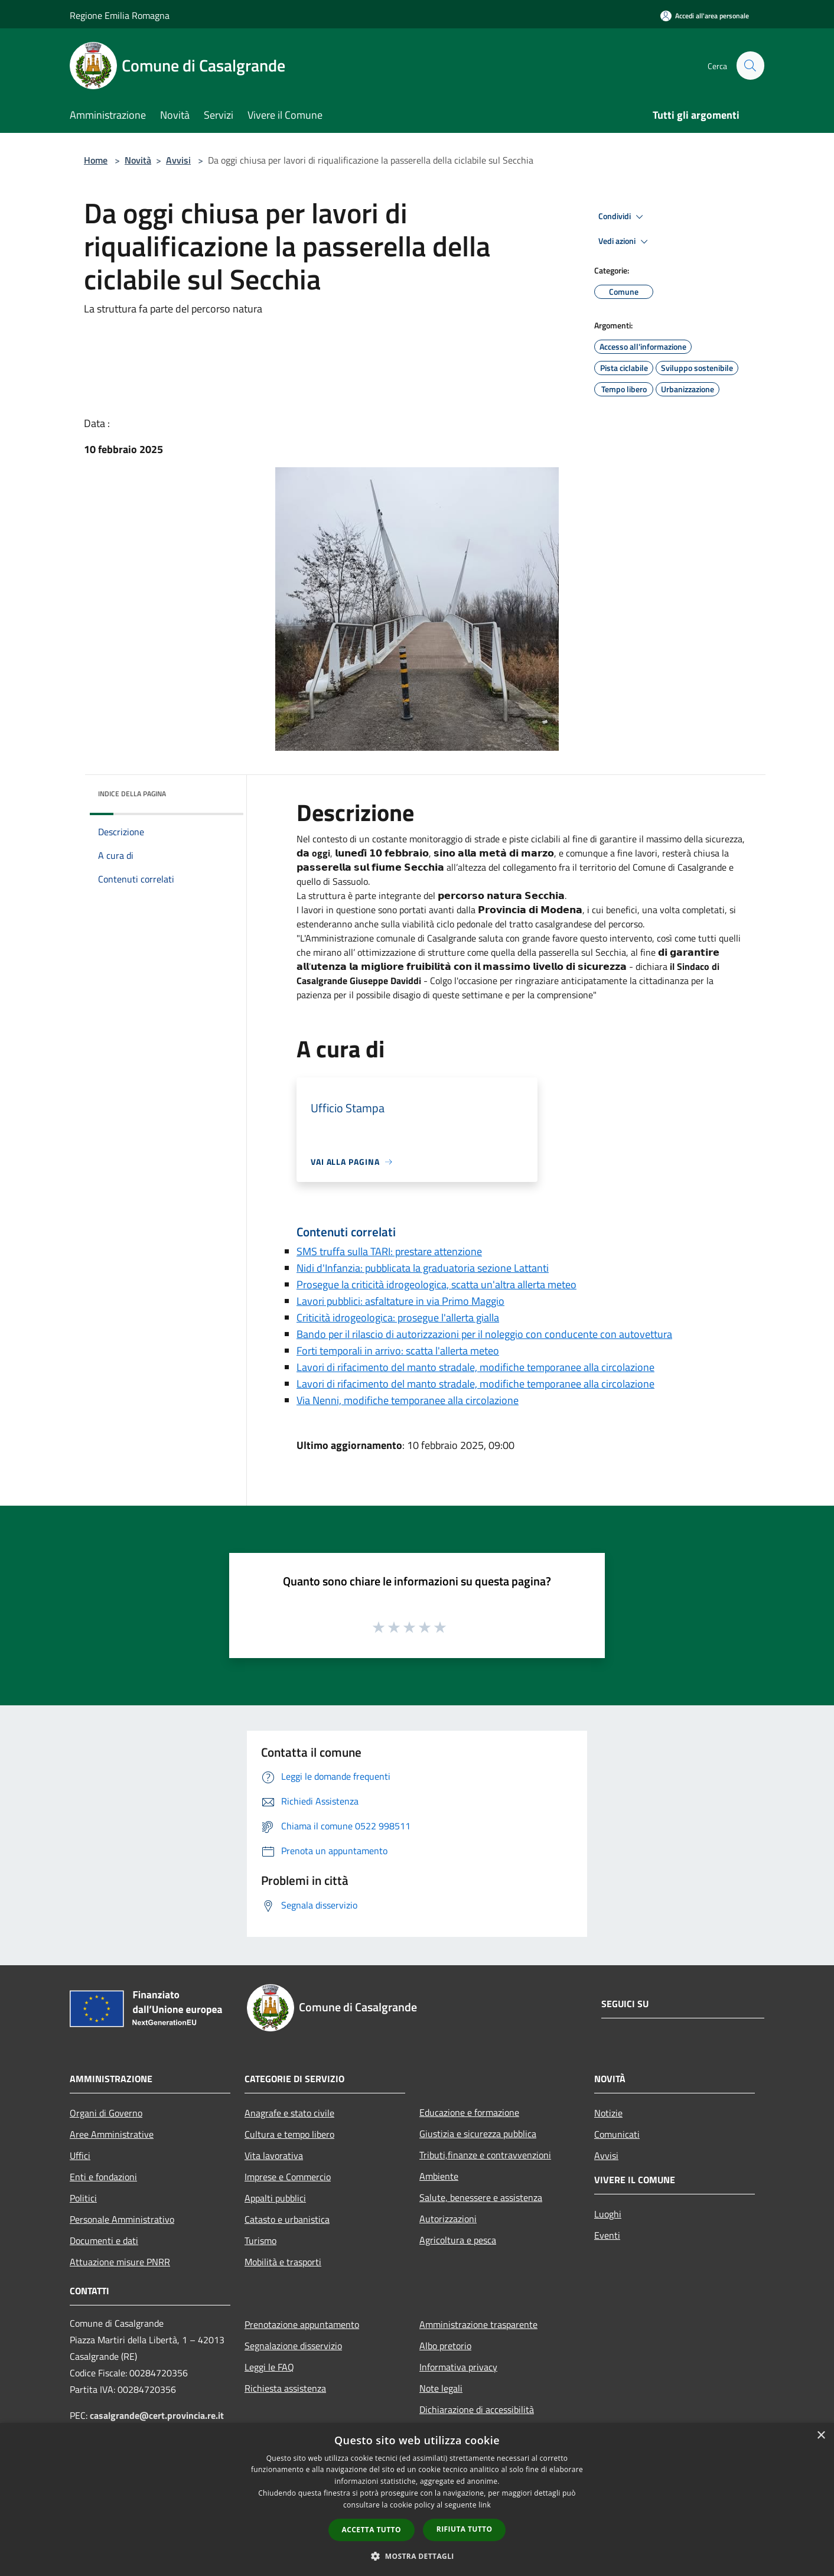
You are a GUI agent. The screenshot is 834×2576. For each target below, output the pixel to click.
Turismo (260, 2240)
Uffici (80, 2155)
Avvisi (178, 160)
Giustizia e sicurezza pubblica (477, 2133)
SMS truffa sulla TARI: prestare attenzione (389, 1251)
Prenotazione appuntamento (302, 2324)
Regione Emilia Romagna (120, 15)
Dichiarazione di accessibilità (476, 2409)
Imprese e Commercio (288, 2177)
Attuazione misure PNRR (120, 2262)
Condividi (622, 217)
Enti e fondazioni (103, 2177)
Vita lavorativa (274, 2155)
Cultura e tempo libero (289, 2134)
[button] (417, 2556)
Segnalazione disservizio (293, 2346)
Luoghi (607, 2214)
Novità (138, 160)
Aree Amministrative (112, 2134)
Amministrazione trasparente (478, 2324)
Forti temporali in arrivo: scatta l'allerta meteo (398, 1351)
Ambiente (438, 2176)
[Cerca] (750, 65)
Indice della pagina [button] (132, 793)
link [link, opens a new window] (484, 2505)
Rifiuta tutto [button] (464, 2529)
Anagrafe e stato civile (289, 2113)
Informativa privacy (458, 2367)
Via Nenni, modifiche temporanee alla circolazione (408, 1400)
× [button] (820, 2435)
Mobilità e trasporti (283, 2262)
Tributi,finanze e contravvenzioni (485, 2155)
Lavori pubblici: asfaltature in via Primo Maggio (400, 1301)
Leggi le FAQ (269, 2367)
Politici (83, 2198)
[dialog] (417, 2499)
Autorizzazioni (448, 2219)
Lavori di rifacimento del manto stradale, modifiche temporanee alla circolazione (475, 1367)
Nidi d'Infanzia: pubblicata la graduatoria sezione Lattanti (423, 1268)
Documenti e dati (104, 2240)
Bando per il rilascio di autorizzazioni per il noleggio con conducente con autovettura (484, 1334)
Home (95, 160)
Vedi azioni (624, 242)
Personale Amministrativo (122, 2219)
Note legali (440, 2388)
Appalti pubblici (275, 2198)
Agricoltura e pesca (457, 2240)
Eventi (607, 2235)
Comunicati (617, 2134)
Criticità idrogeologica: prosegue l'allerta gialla (398, 1318)
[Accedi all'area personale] (704, 16)
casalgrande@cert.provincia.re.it (157, 2415)
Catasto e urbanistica (287, 2219)
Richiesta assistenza (285, 2388)
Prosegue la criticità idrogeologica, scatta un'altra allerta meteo (436, 1284)
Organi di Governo (106, 2113)
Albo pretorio (445, 2346)
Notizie (608, 2113)
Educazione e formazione (469, 2112)
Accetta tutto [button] (371, 2530)
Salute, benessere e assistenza (480, 2197)
